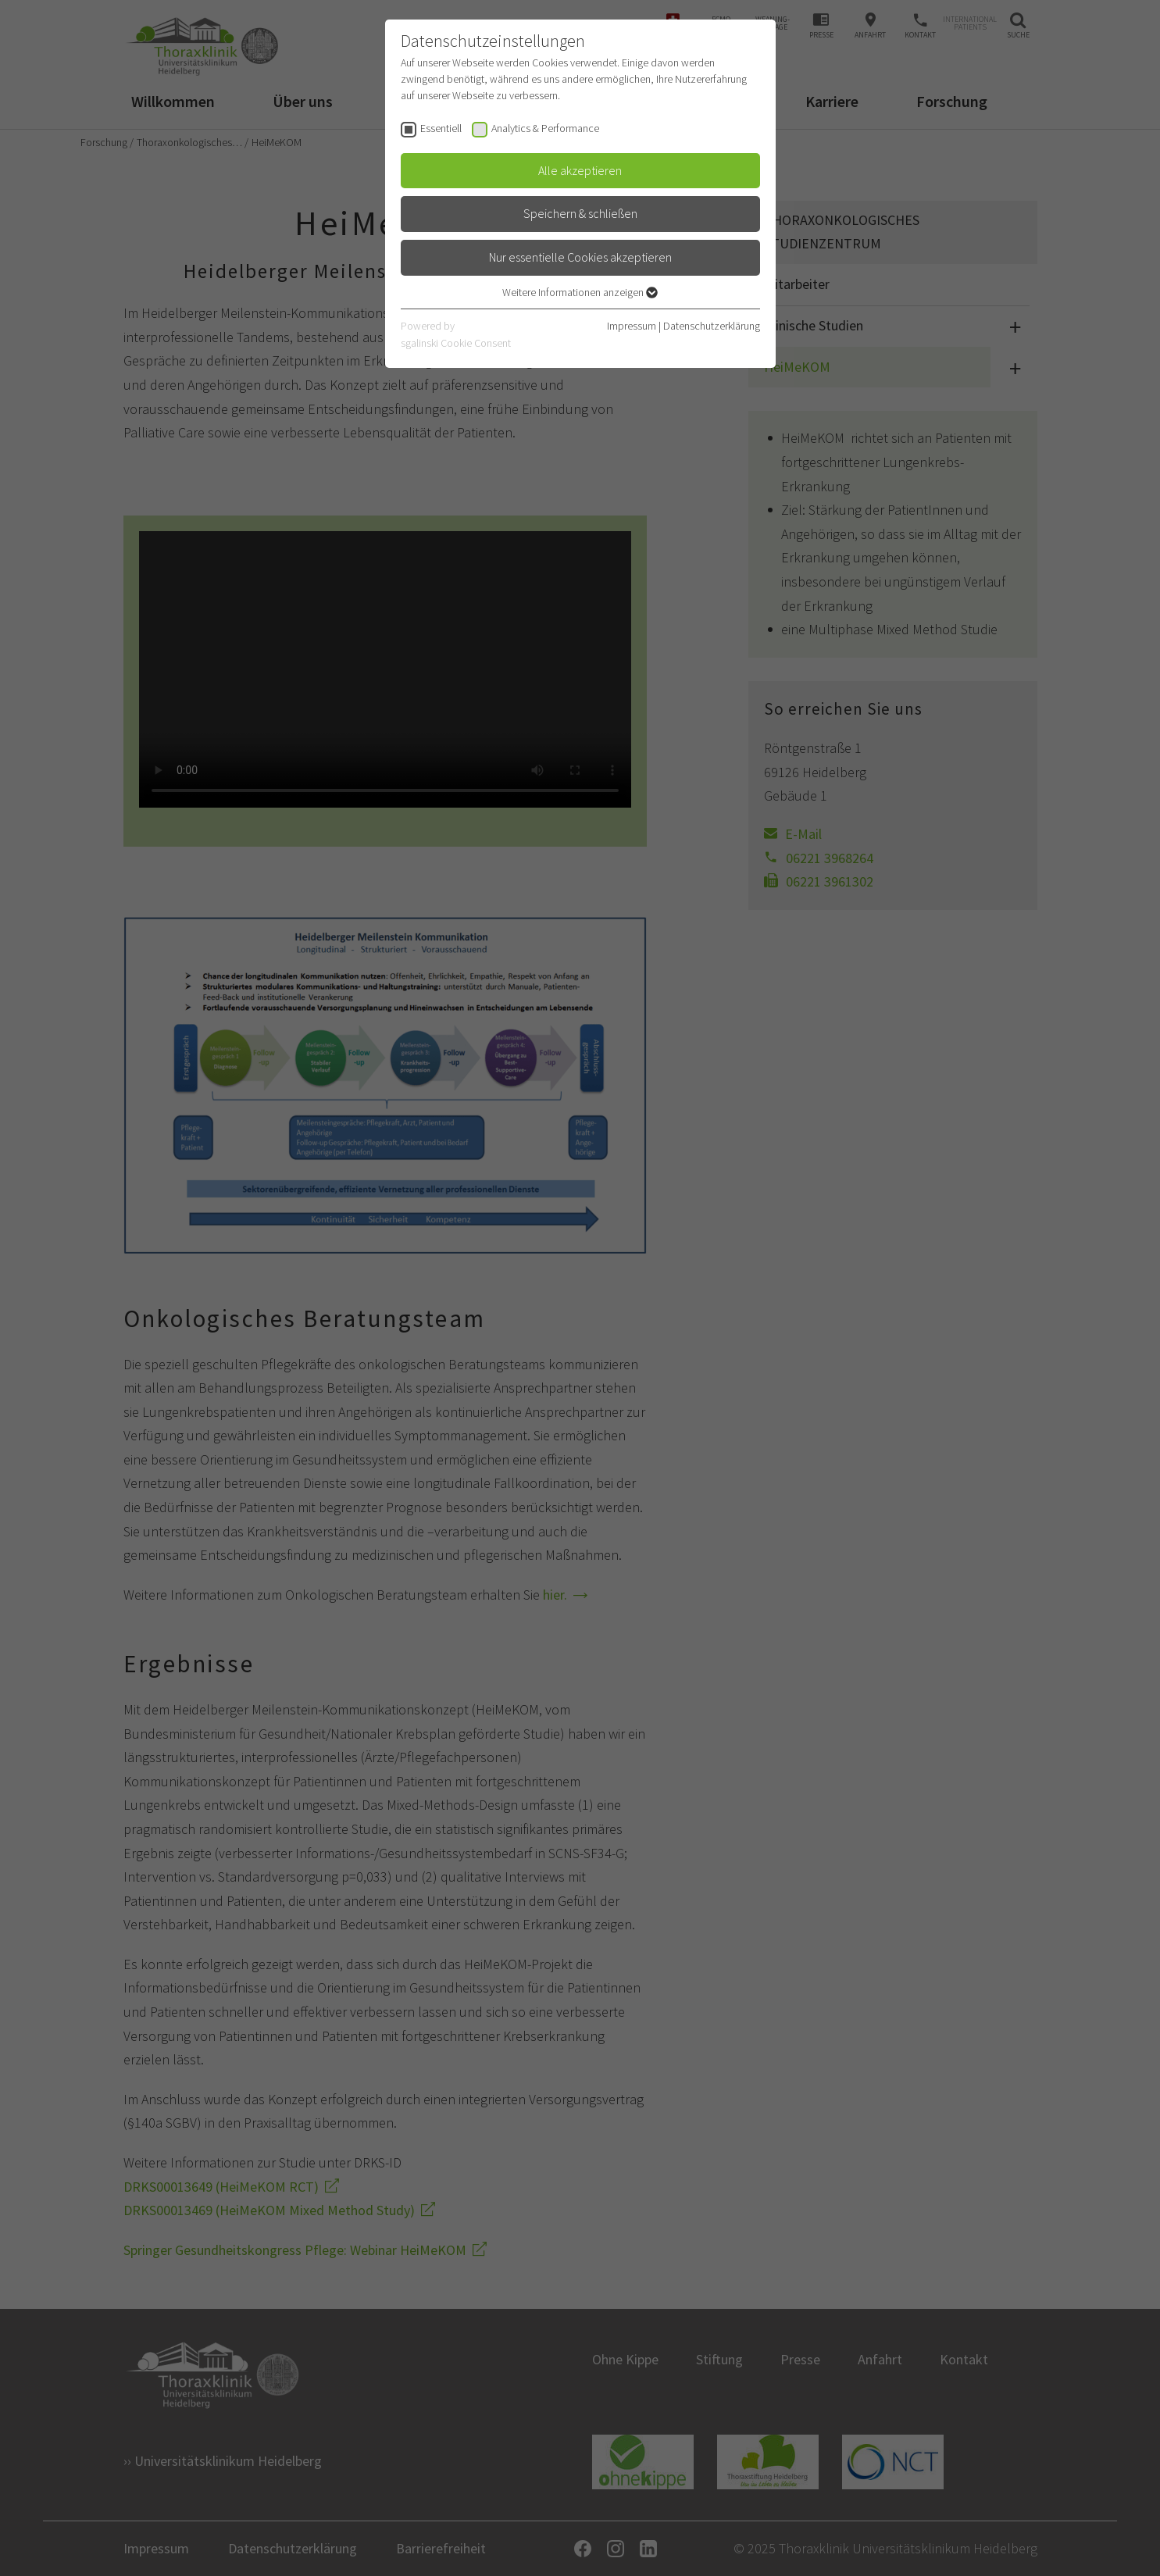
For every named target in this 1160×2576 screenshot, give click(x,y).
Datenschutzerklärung (711, 326)
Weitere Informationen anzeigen (580, 292)
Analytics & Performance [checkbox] (545, 128)
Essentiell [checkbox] (441, 128)
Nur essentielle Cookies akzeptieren (580, 257)
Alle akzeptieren (580, 170)
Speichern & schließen (580, 213)
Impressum (631, 326)
